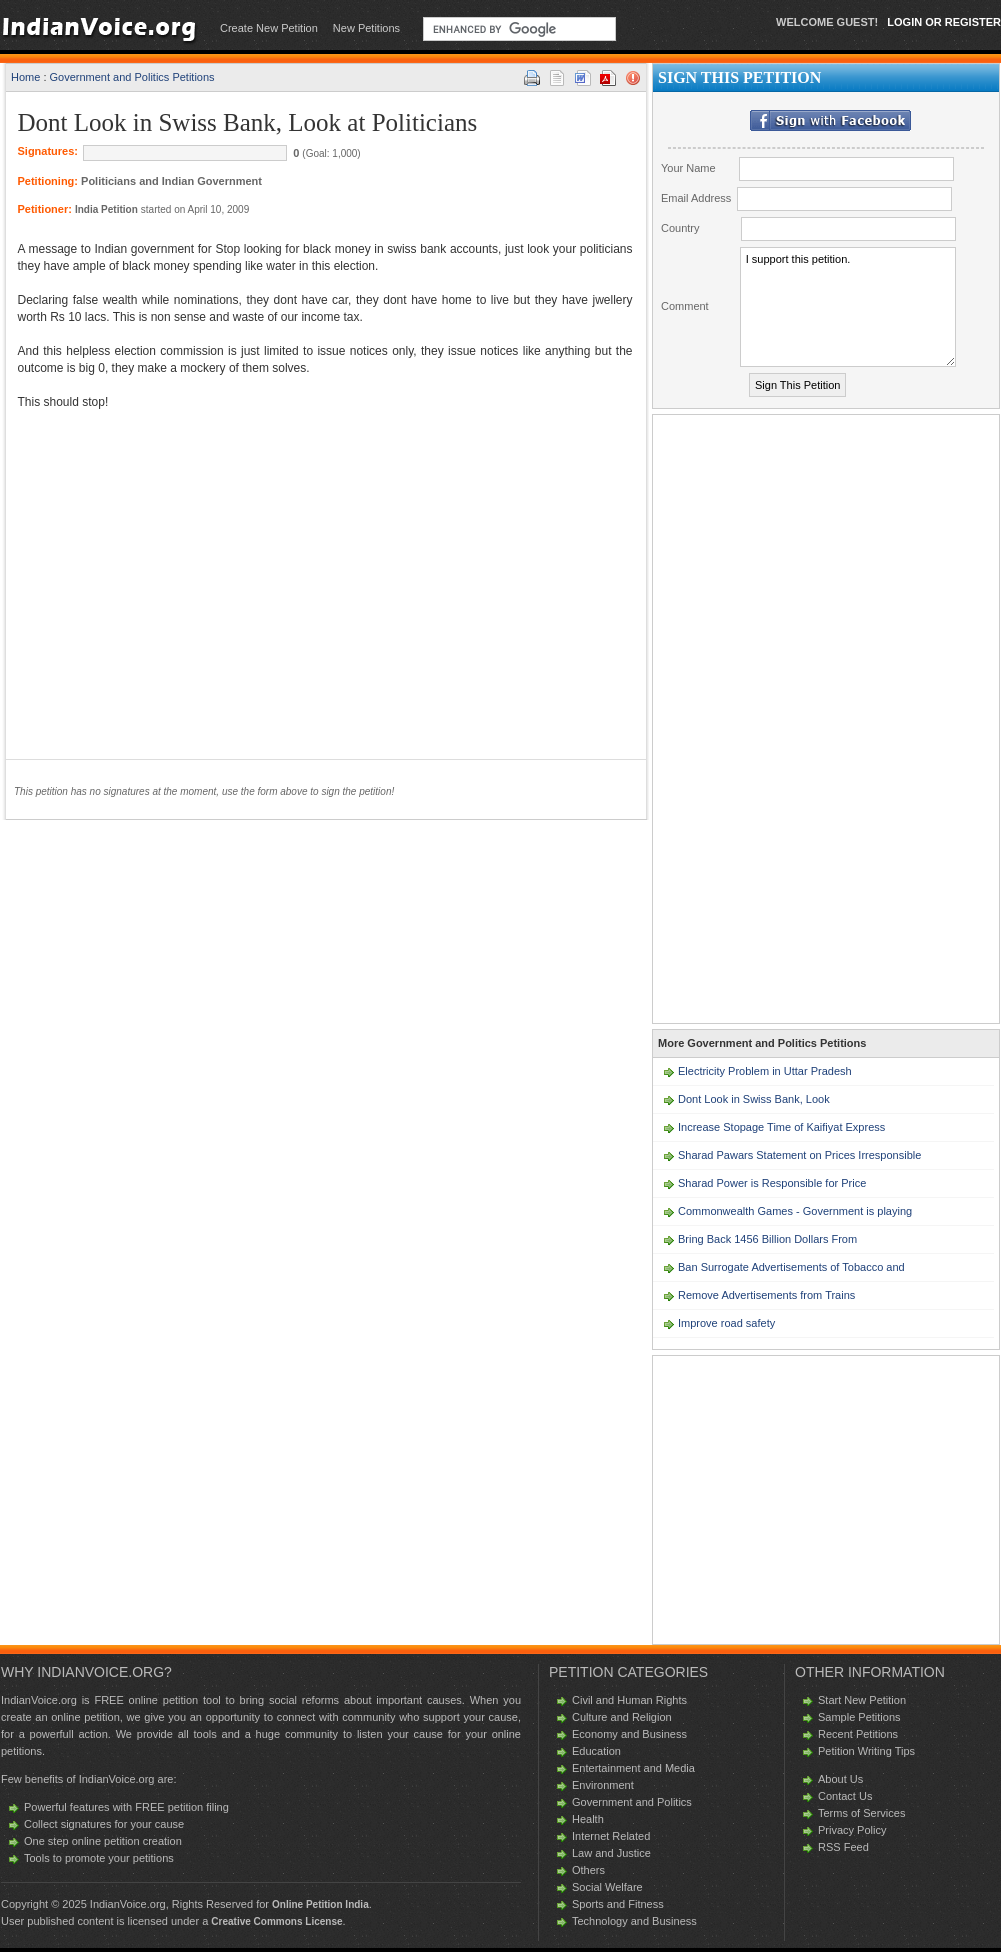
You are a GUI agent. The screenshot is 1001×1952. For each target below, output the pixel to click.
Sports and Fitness (618, 1904)
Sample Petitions (859, 1717)
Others (588, 1870)
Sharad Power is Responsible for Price (772, 1183)
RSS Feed (843, 1847)
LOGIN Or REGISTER (944, 22)
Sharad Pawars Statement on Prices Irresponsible (799, 1155)
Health (588, 1819)
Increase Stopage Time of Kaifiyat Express (781, 1127)
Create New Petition (269, 28)
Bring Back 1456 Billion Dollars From (767, 1239)
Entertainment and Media (633, 1768)
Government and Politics (632, 1802)
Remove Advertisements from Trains (766, 1295)
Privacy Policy (852, 1830)
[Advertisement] (186, 574)
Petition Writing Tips (866, 1751)
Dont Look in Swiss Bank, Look (754, 1099)
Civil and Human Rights (629, 1700)
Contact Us (845, 1796)
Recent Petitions (858, 1734)
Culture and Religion (622, 1717)
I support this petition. (848, 307)
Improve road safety (726, 1323)
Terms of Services (861, 1813)
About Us (840, 1779)
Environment (603, 1785)
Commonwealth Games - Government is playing (795, 1211)
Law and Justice (611, 1853)
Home (25, 77)
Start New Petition (862, 1700)
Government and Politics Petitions (132, 77)
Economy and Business (629, 1734)
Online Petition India (320, 1904)
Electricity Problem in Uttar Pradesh (765, 1071)
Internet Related (611, 1836)
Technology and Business (634, 1921)
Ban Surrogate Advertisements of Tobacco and (791, 1267)
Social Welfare (607, 1887)
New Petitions (366, 28)
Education (596, 1751)
